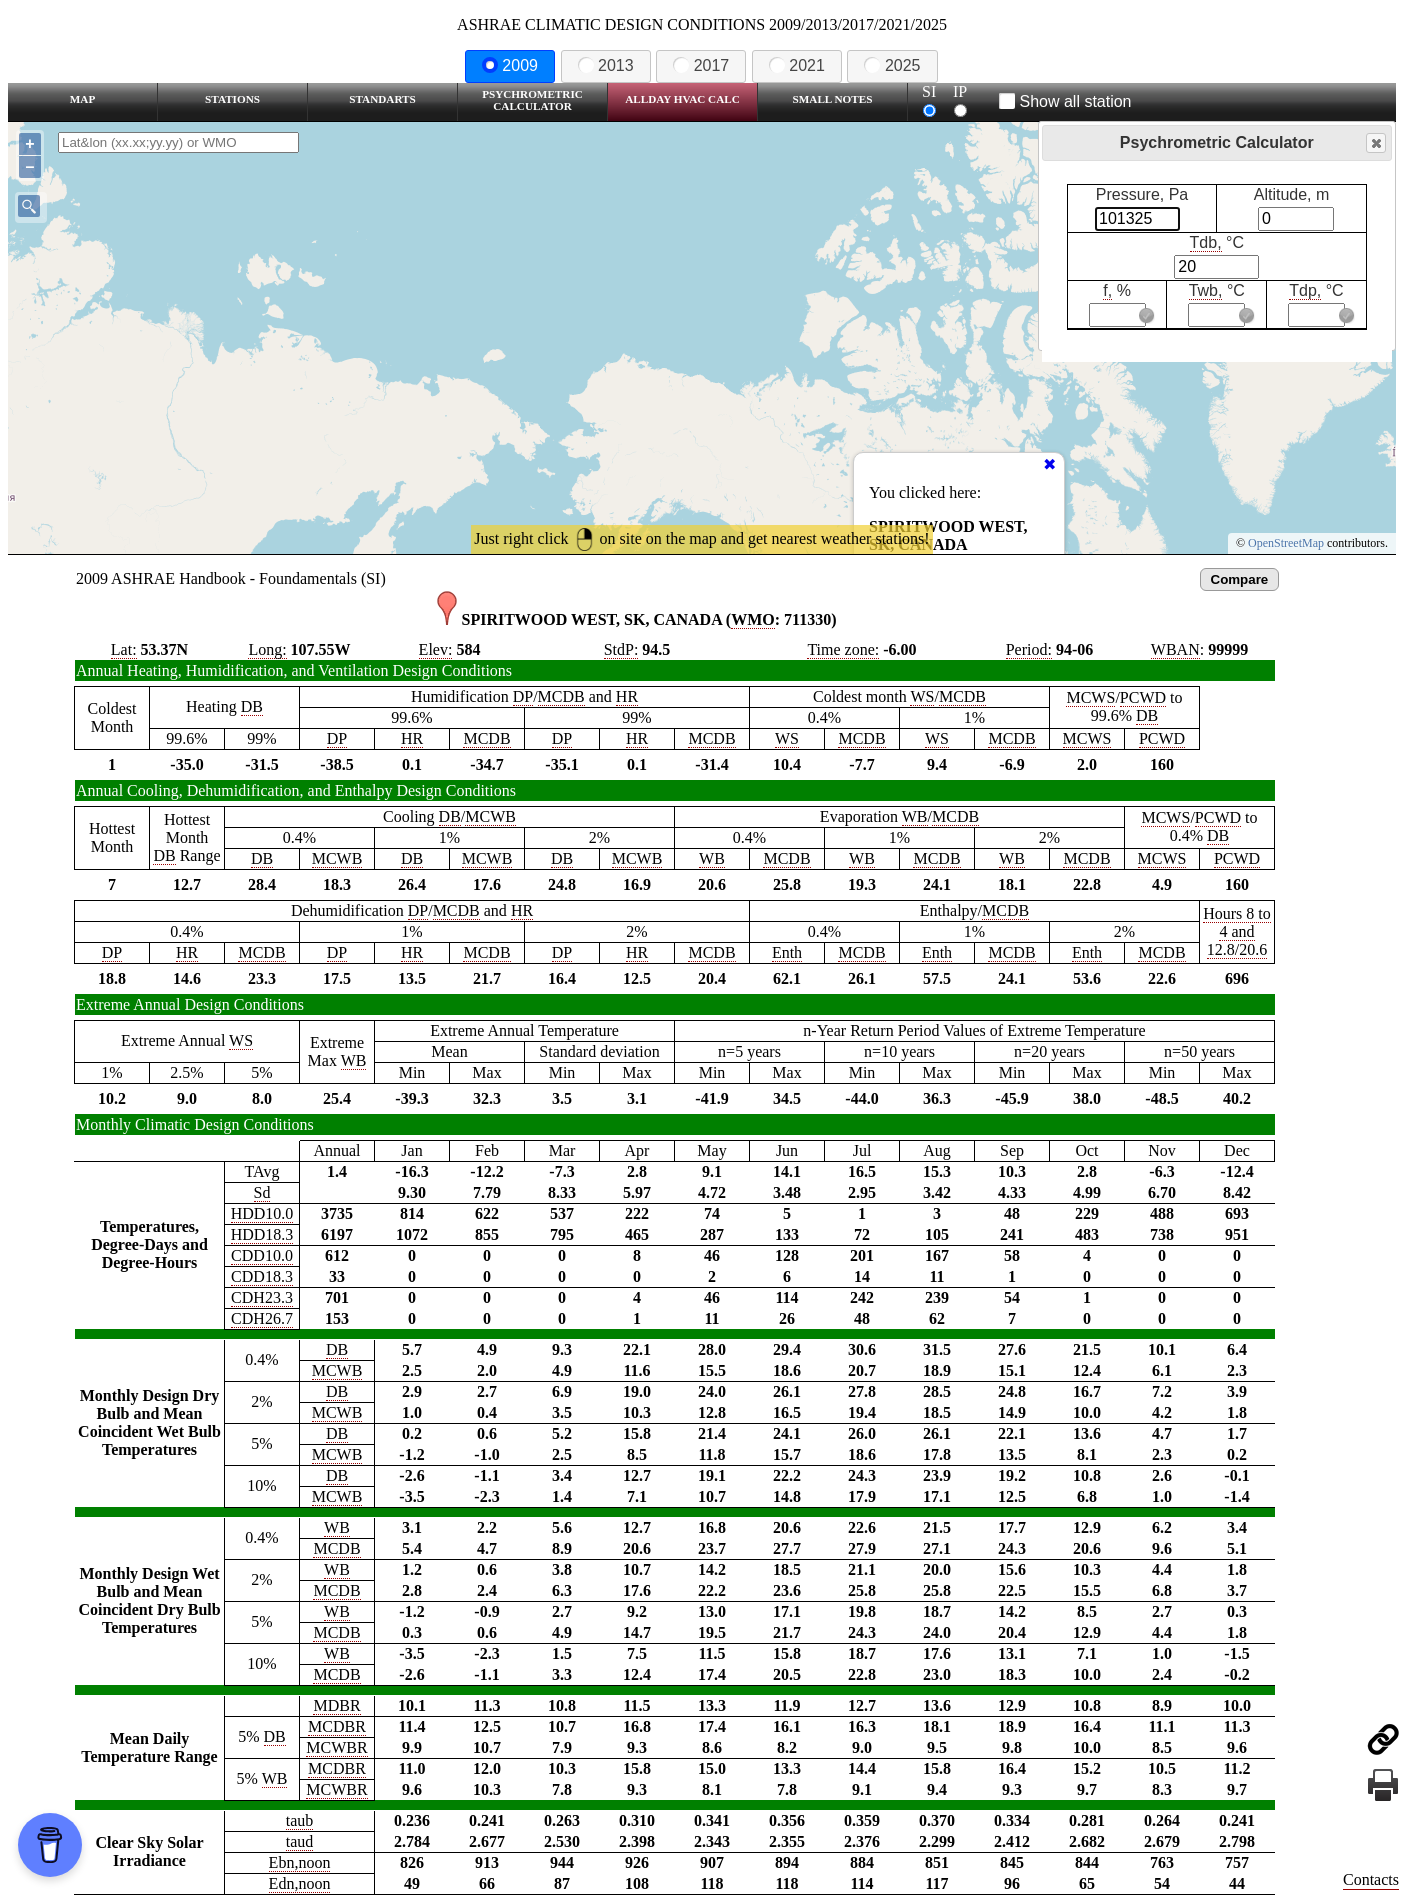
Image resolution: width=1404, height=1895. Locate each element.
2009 (510, 65)
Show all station (1065, 101)
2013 (606, 65)
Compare (1240, 579)
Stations (232, 99)
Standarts (382, 99)
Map (82, 99)
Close (1375, 143)
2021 (797, 65)
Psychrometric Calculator (532, 100)
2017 (701, 65)
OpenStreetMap (1286, 543)
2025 (892, 65)
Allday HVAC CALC (682, 99)
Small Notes (833, 99)
